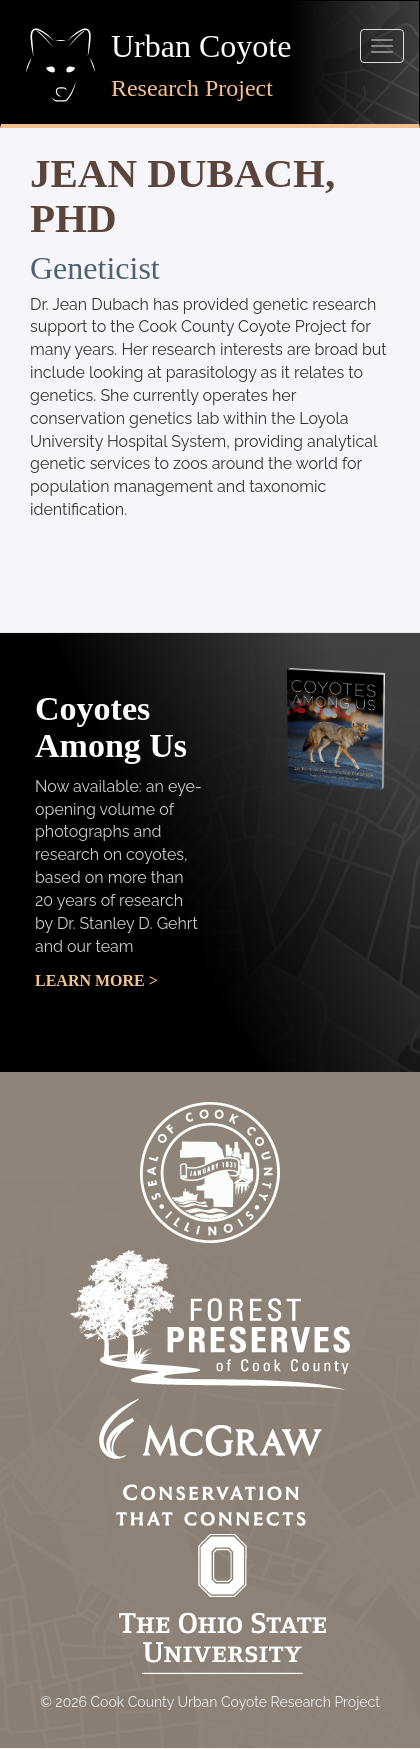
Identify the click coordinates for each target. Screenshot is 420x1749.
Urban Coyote (201, 46)
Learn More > (96, 980)
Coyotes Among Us (111, 727)
